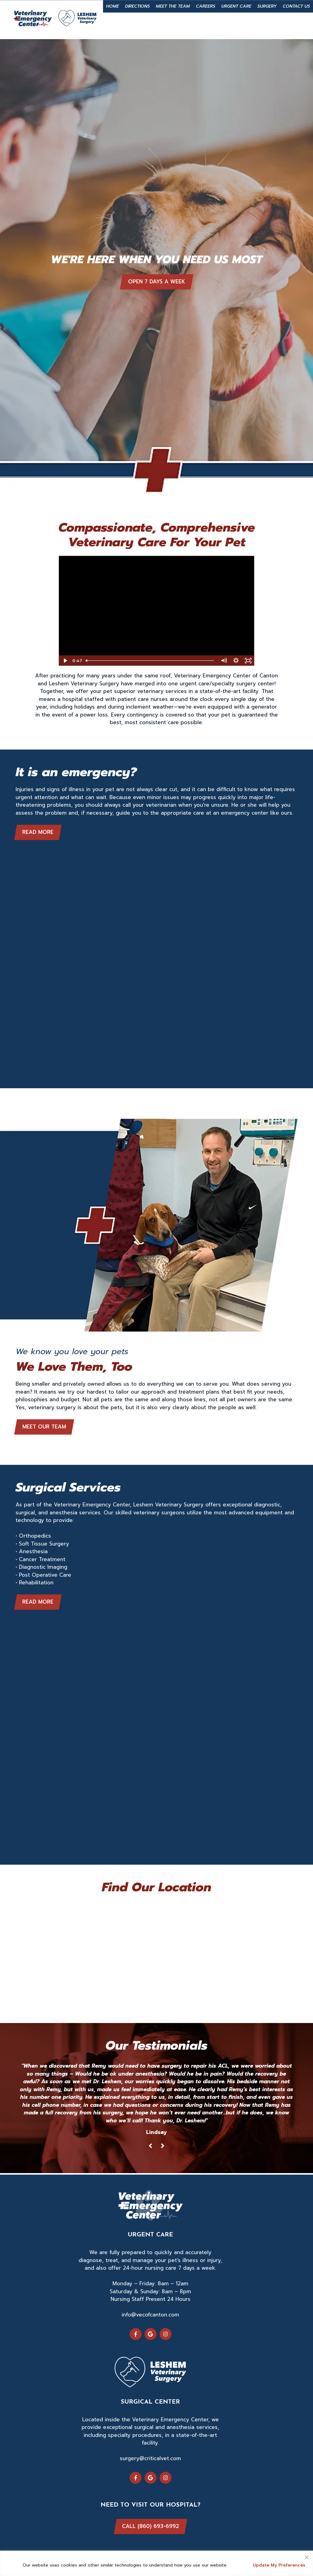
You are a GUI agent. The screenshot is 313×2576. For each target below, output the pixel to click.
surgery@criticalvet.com (150, 2458)
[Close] (306, 2555)
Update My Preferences (279, 2565)
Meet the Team (173, 6)
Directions (137, 6)
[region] (156, 2563)
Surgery (267, 6)
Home (112, 6)
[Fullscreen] (248, 660)
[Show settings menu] (236, 660)
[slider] (151, 660)
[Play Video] (65, 660)
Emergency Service (173, 25)
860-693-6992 (242, 25)
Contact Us (296, 6)
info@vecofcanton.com (150, 2315)
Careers (205, 6)
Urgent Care (236, 6)
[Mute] (224, 660)
